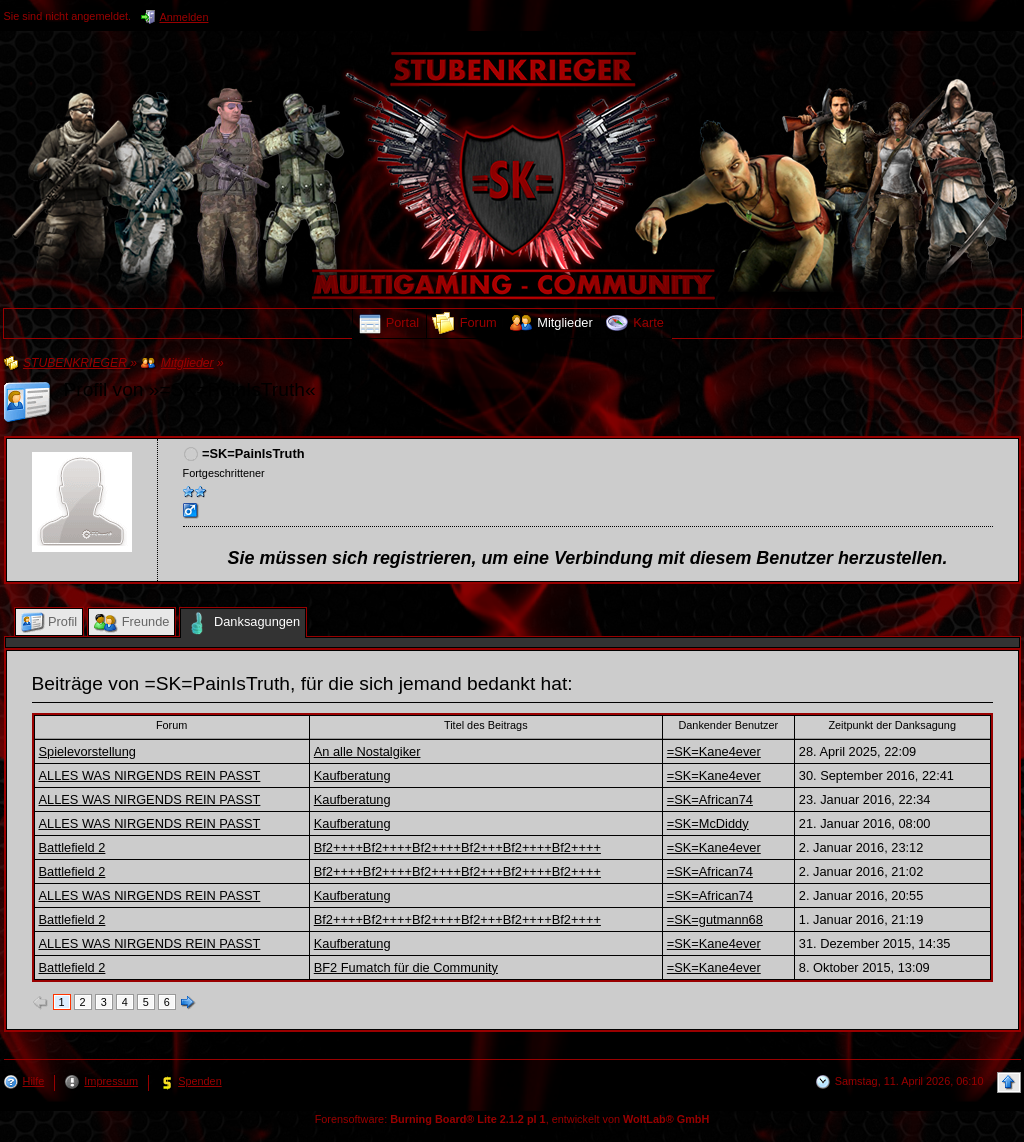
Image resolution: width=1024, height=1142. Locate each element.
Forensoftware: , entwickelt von (512, 1119)
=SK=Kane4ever (714, 751)
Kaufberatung (352, 775)
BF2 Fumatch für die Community (406, 967)
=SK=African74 (710, 799)
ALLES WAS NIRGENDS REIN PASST (150, 775)
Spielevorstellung (87, 751)
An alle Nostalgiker (367, 751)
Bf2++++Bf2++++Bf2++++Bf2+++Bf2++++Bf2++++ (457, 847)
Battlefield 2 (72, 847)
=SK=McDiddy (708, 823)
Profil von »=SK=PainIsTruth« (190, 389)
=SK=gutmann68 (715, 919)
